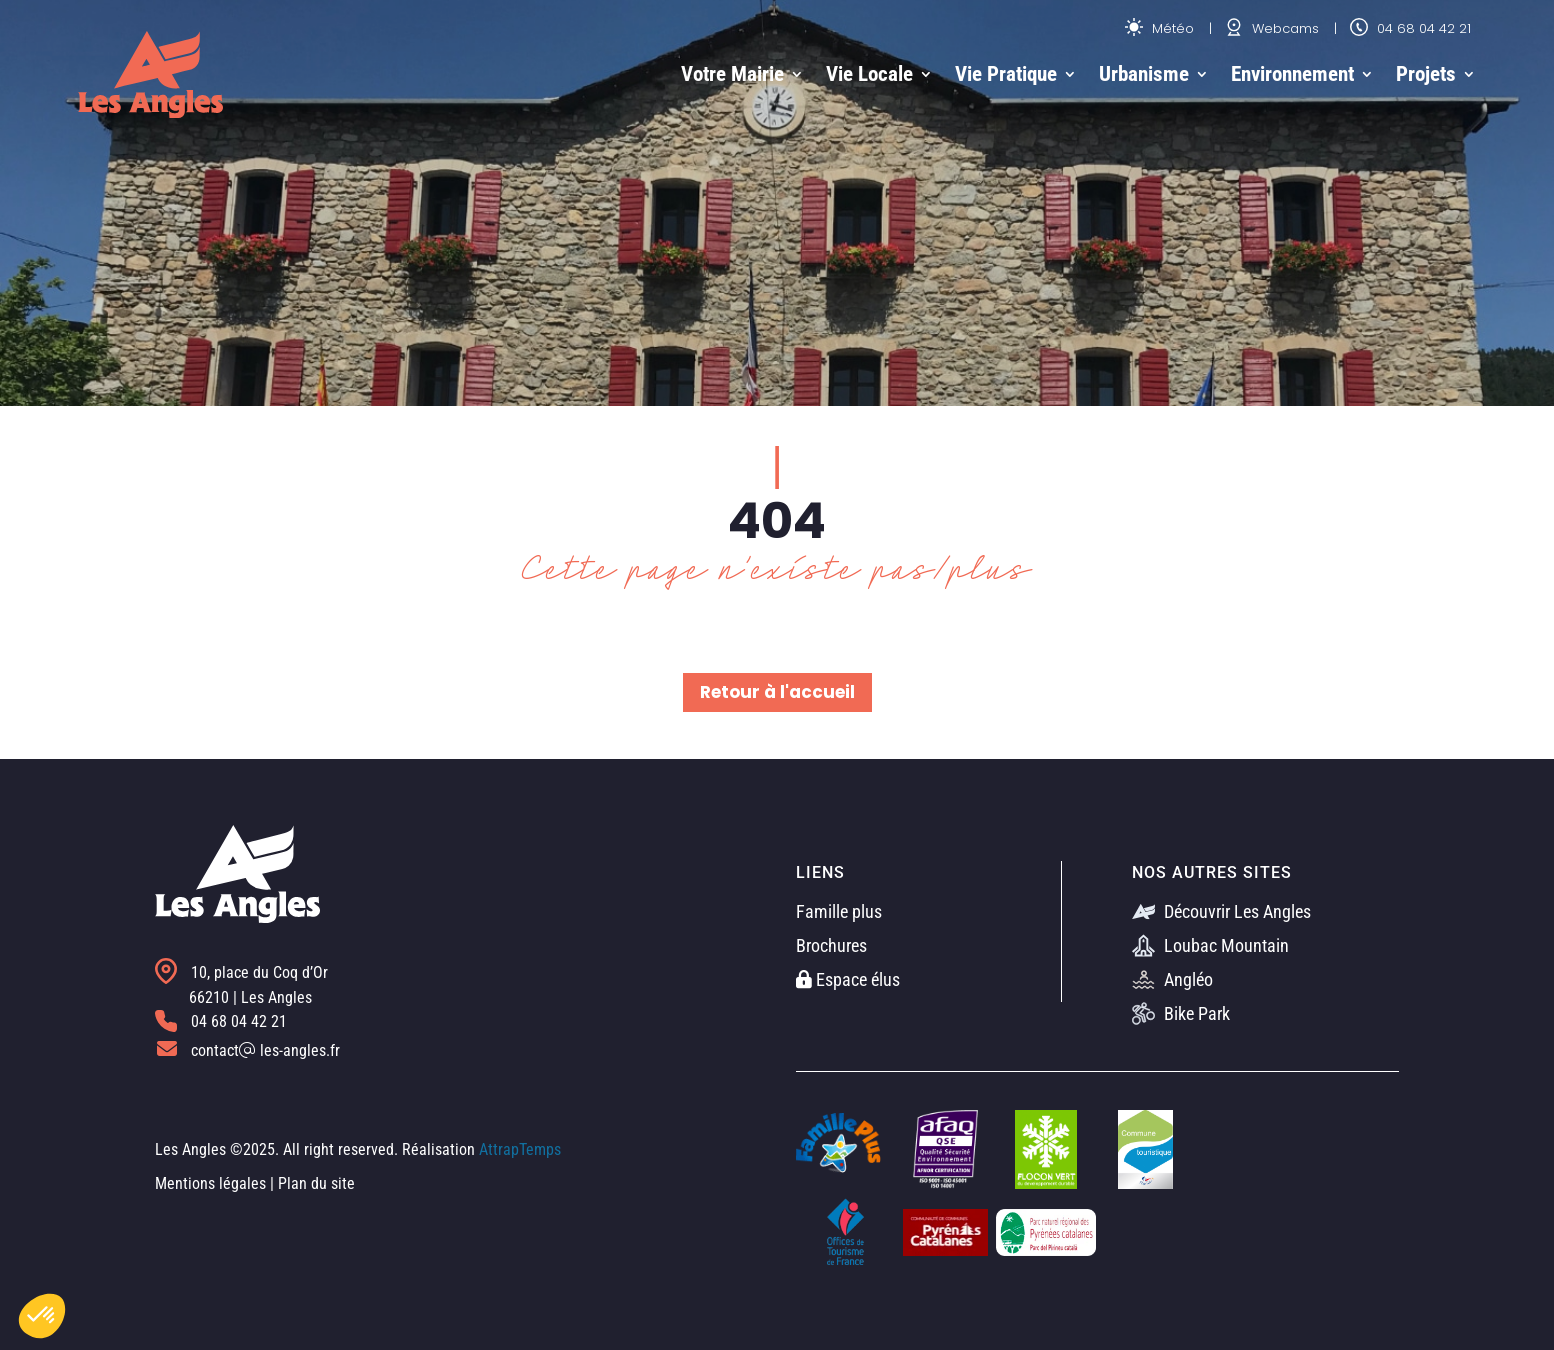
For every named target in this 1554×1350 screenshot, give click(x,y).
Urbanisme (1144, 74)
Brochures (831, 945)
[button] (42, 1316)
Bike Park (1181, 1013)
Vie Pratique (1006, 74)
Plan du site (316, 1183)
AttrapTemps (520, 1149)
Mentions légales (210, 1183)
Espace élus (848, 979)
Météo (1159, 28)
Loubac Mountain (1210, 945)
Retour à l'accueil (777, 692)
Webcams (1272, 28)
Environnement (1292, 74)
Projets (1426, 74)
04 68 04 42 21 (1410, 28)
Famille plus (839, 911)
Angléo (1172, 979)
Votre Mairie (732, 74)
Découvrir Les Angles (1221, 911)
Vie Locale (869, 74)
